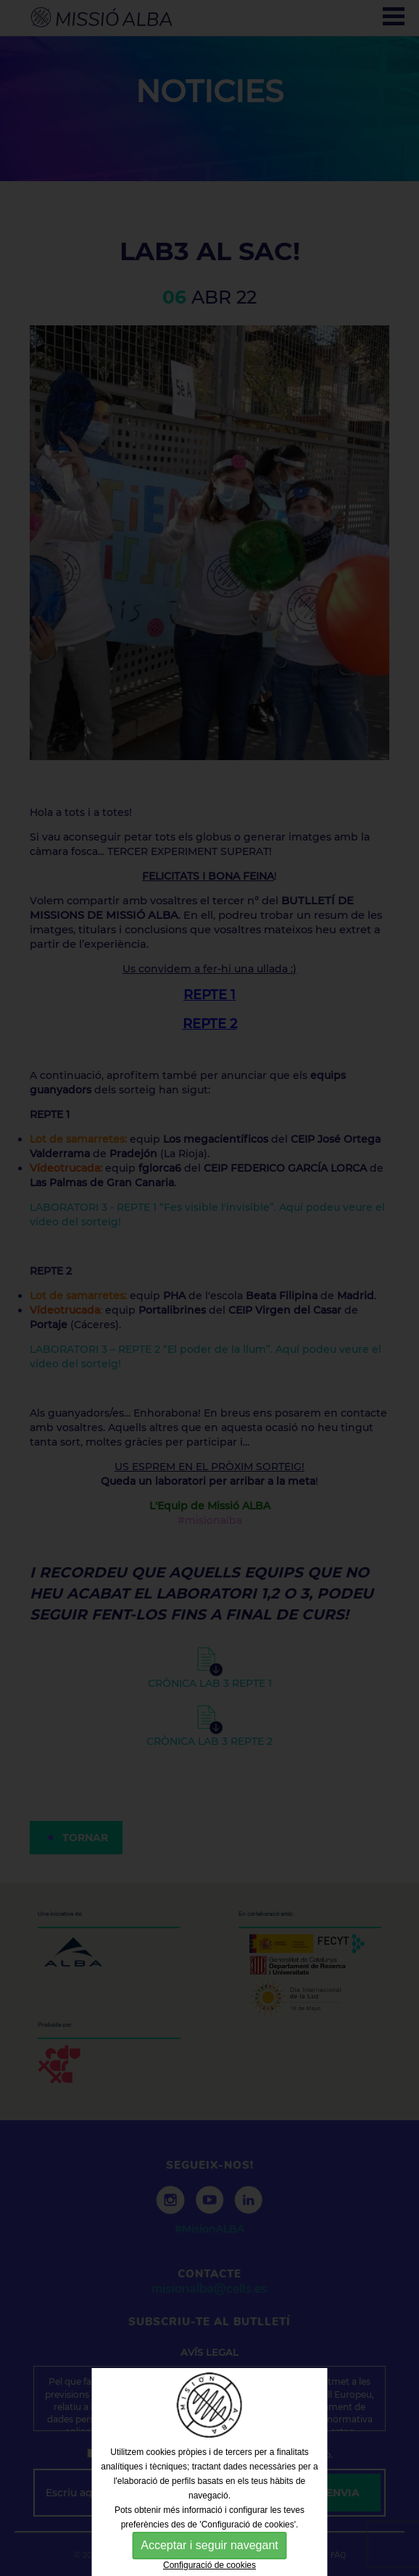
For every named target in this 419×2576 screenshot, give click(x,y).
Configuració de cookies (209, 2565)
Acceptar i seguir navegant (209, 2545)
